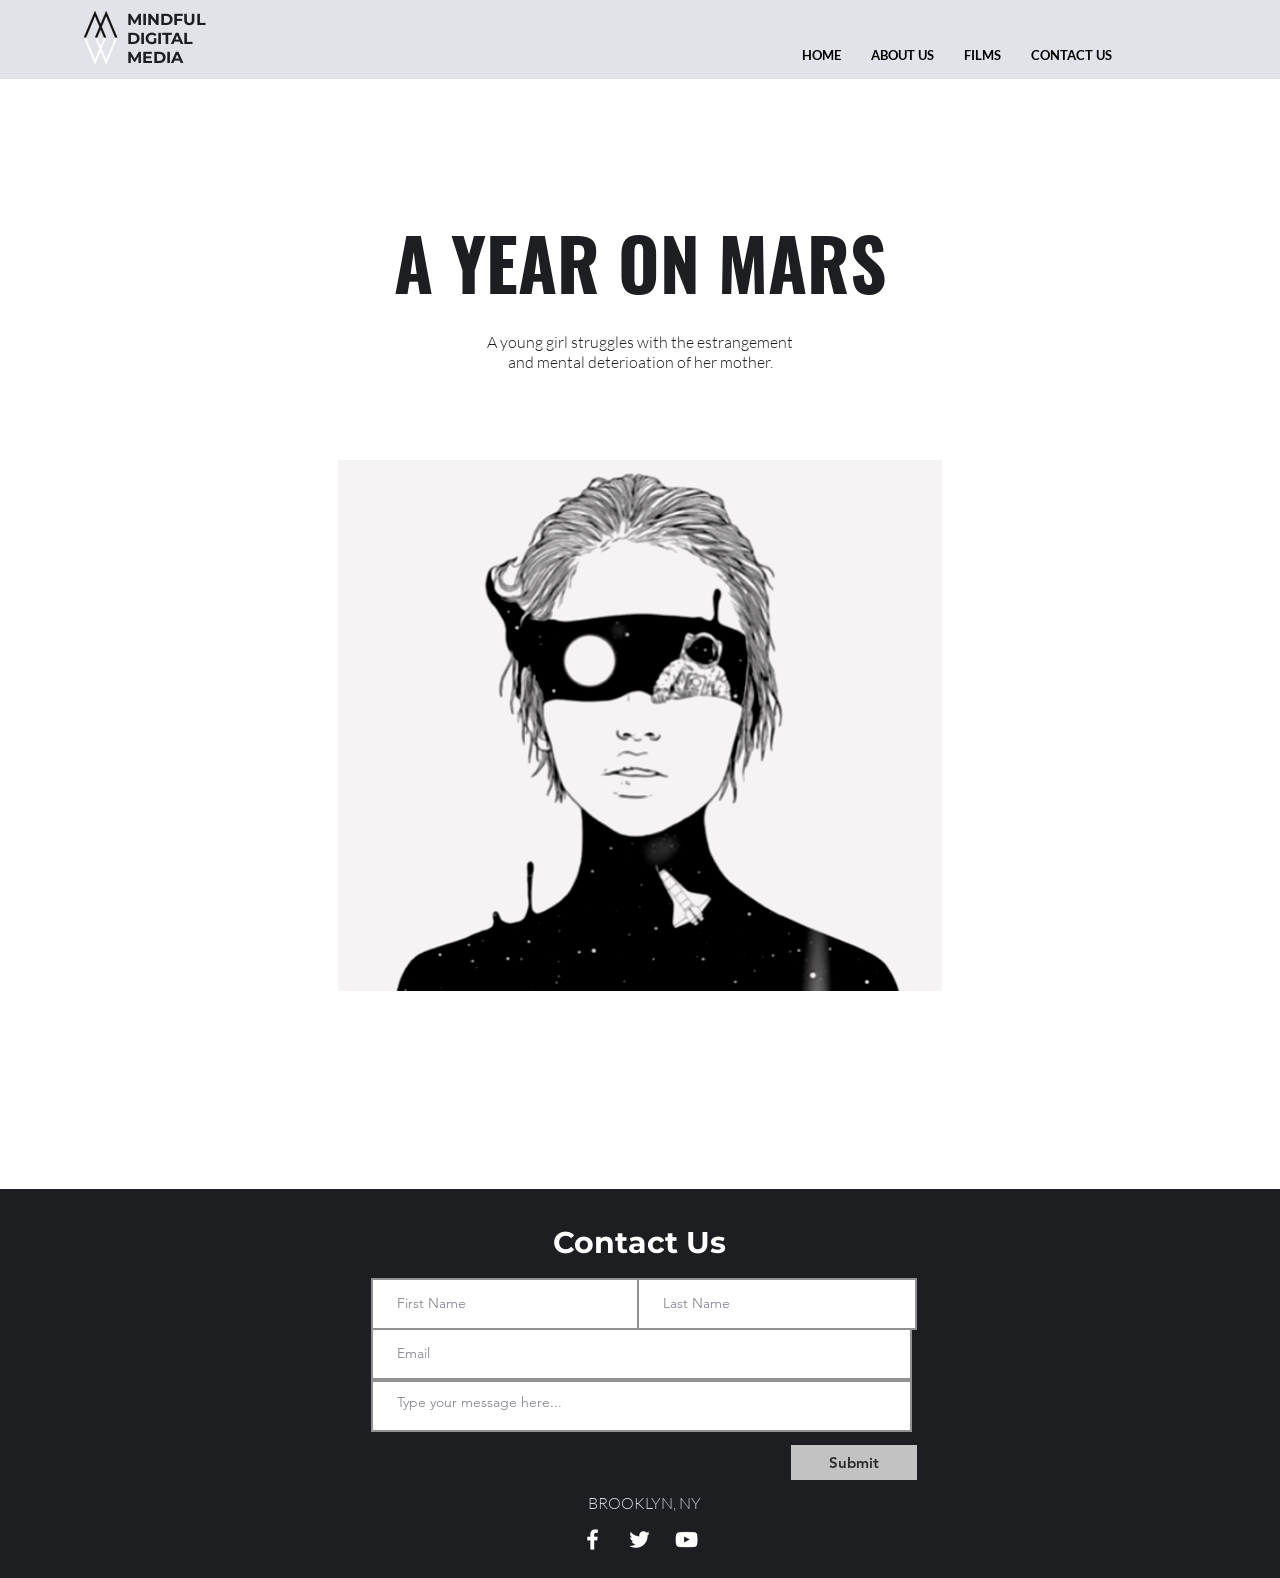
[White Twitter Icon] (639, 1539)
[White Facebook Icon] (592, 1539)
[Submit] (854, 1462)
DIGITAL (182, 38)
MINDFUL (166, 19)
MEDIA (155, 57)
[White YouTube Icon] (686, 1539)
